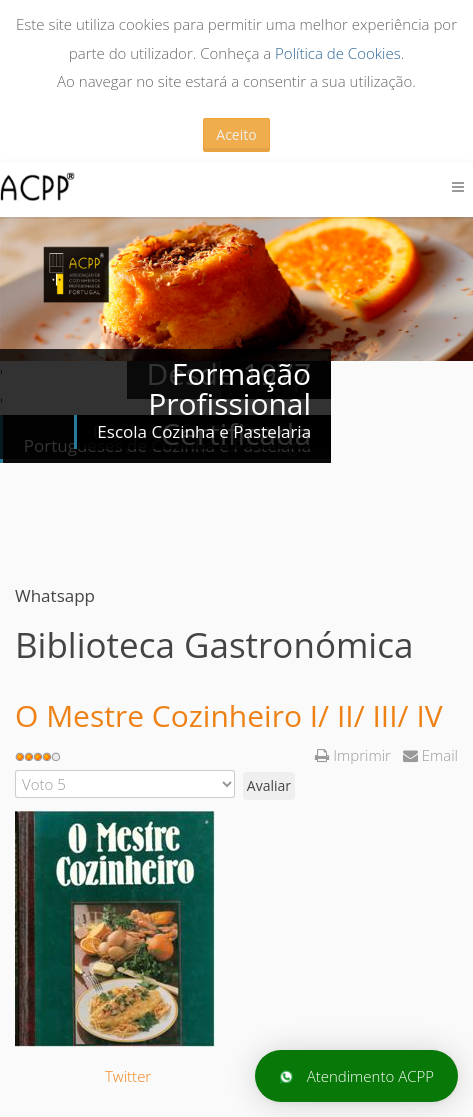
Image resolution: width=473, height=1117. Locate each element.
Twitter (128, 1076)
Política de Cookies (338, 53)
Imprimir (354, 755)
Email (430, 755)
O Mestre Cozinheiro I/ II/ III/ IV (229, 715)
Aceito (236, 134)
